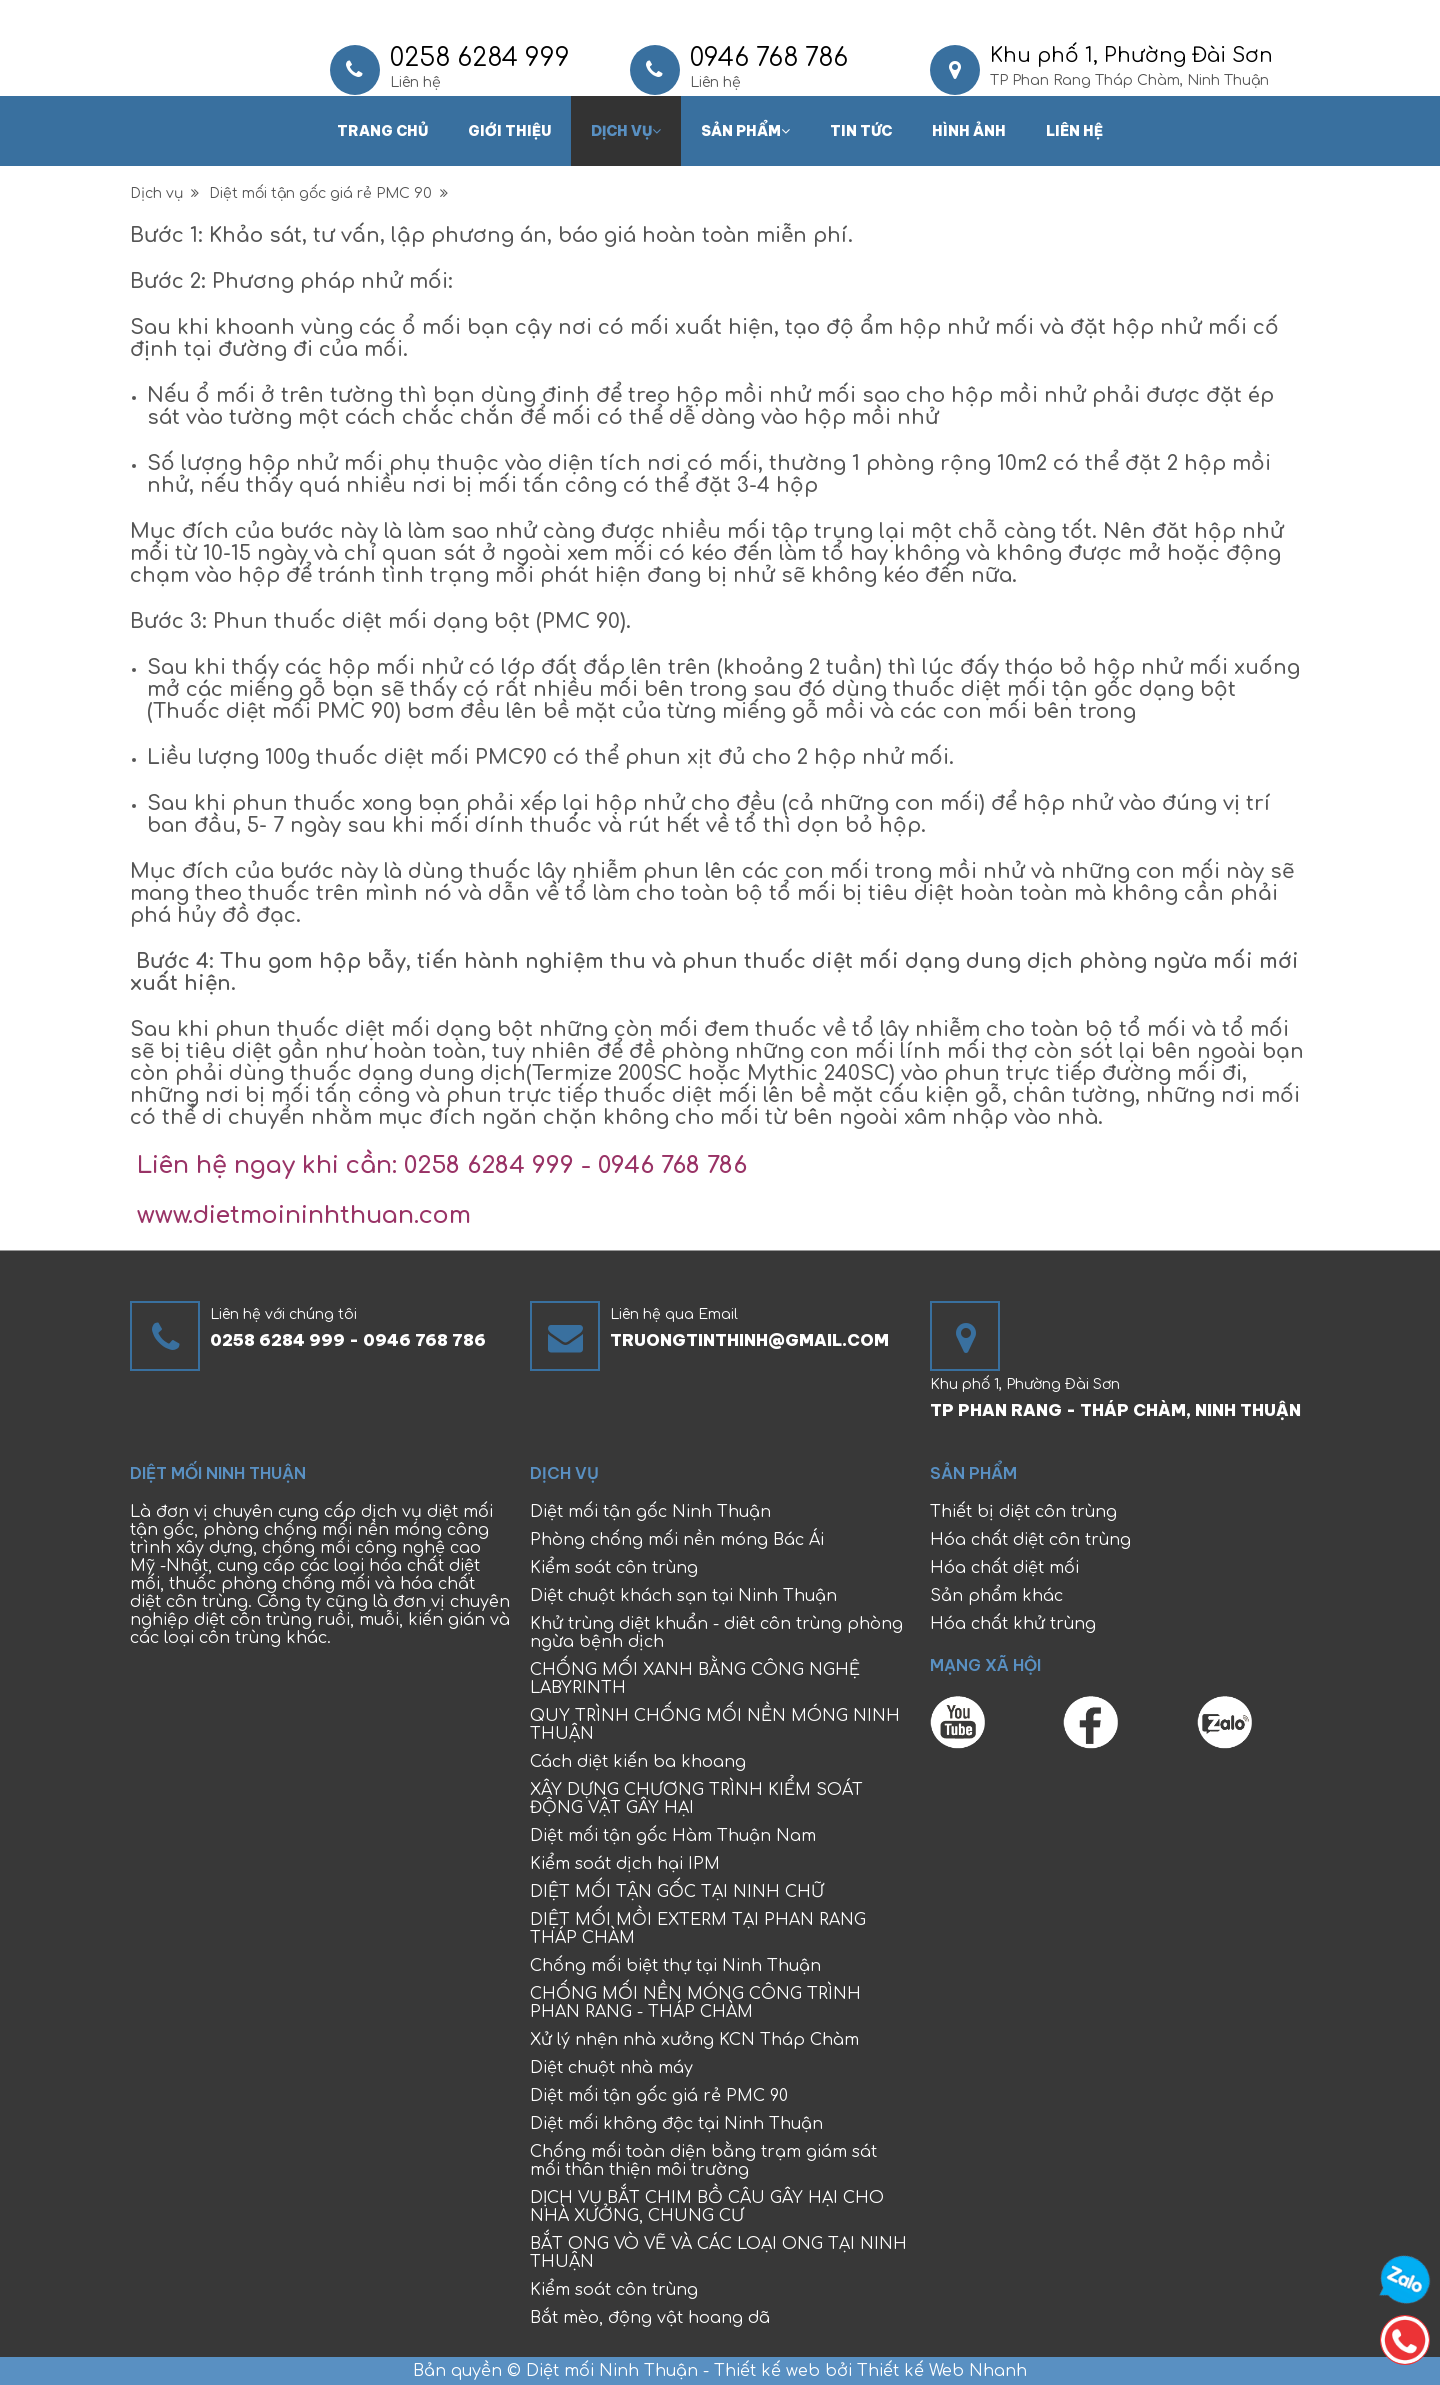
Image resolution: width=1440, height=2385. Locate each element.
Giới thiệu (509, 131)
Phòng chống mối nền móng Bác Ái (677, 1540)
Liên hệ (1074, 131)
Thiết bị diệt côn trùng (1023, 1512)
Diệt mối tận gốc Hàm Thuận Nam (673, 1836)
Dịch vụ (626, 131)
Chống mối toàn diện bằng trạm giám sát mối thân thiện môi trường (703, 2161)
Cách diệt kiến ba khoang (638, 1762)
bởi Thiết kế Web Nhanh (923, 2371)
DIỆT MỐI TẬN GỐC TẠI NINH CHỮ (677, 1892)
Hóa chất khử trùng (1013, 1624)
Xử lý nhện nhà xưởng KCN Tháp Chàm (694, 2040)
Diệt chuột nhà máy (611, 2068)
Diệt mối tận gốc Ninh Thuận (650, 1512)
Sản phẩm (745, 131)
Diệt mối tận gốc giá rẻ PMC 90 (328, 193)
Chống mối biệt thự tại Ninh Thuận (675, 1966)
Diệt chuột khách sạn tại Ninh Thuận (683, 1596)
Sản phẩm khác (996, 1596)
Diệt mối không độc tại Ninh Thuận (676, 2124)
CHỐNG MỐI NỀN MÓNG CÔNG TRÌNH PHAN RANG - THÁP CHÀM (695, 2003)
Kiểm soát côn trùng (614, 1568)
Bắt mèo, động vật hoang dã (650, 2318)
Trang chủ (382, 131)
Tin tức (861, 131)
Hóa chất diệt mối (1004, 1568)
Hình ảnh (969, 131)
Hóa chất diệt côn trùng (1030, 1540)
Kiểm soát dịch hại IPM (625, 1864)
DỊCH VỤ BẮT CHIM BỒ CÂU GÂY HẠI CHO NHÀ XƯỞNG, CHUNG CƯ (707, 2207)
